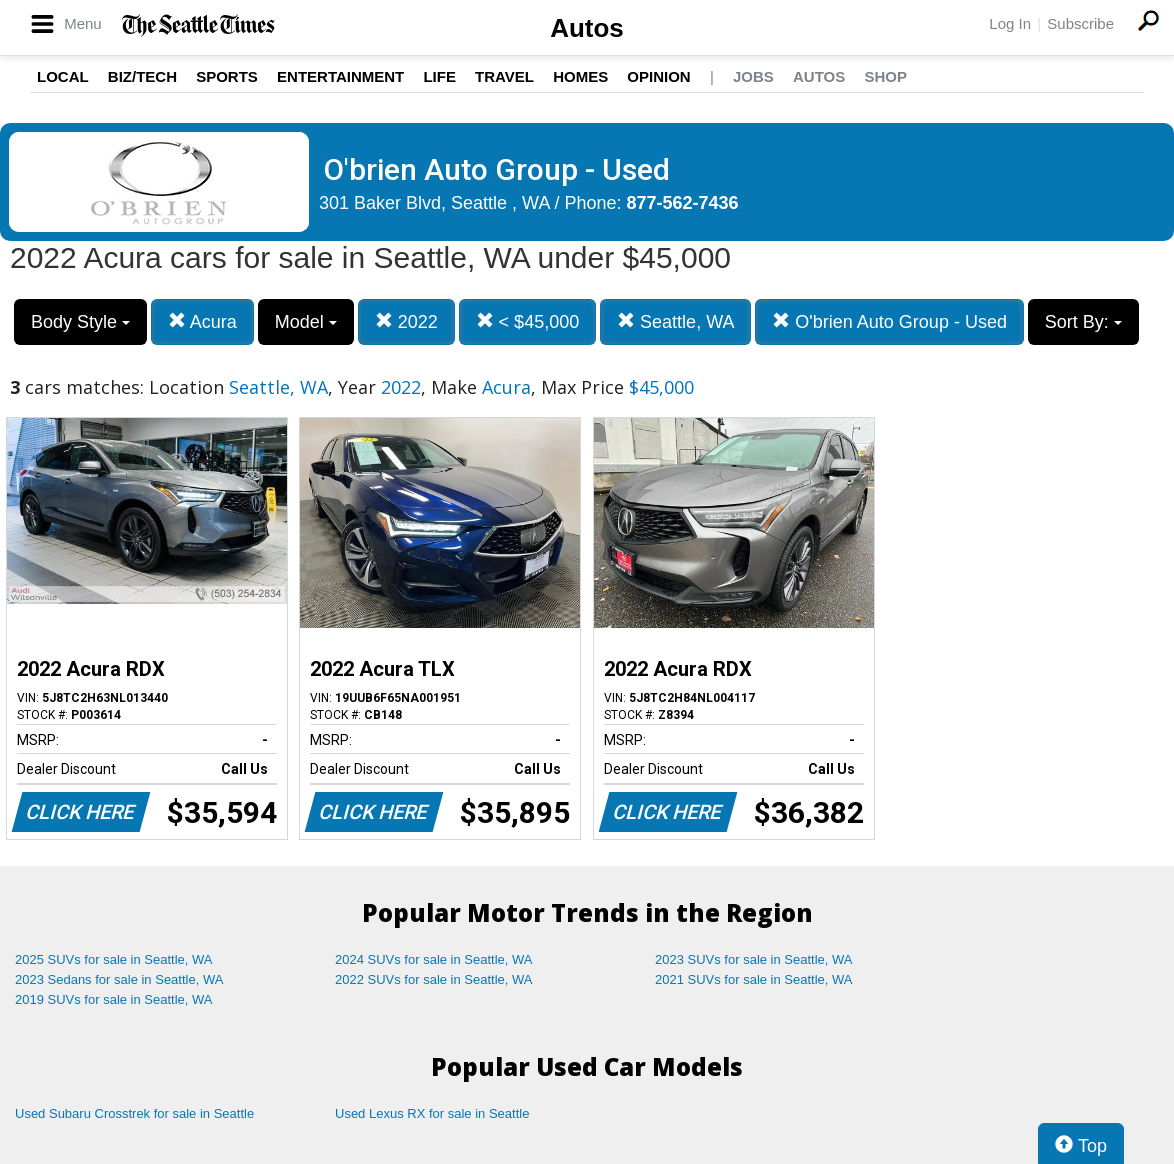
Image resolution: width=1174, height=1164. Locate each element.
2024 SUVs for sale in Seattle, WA (434, 959)
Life (439, 76)
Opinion (658, 76)
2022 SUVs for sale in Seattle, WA (434, 979)
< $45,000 (528, 321)
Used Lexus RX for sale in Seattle (432, 1113)
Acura (202, 321)
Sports (227, 76)
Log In (1010, 23)
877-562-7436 (683, 203)
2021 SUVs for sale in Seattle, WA (754, 979)
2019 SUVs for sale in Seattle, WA (114, 999)
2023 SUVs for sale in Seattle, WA (754, 959)
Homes (580, 76)
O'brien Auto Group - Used (889, 321)
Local (63, 76)
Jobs (753, 76)
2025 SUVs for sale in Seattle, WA (114, 959)
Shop (885, 76)
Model (306, 322)
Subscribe (1080, 23)
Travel (504, 76)
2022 (406, 321)
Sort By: (1083, 322)
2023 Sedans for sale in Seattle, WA (119, 979)
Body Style (80, 322)
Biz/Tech (142, 76)
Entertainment (340, 76)
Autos (587, 28)
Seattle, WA (675, 321)
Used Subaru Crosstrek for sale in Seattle (134, 1113)
